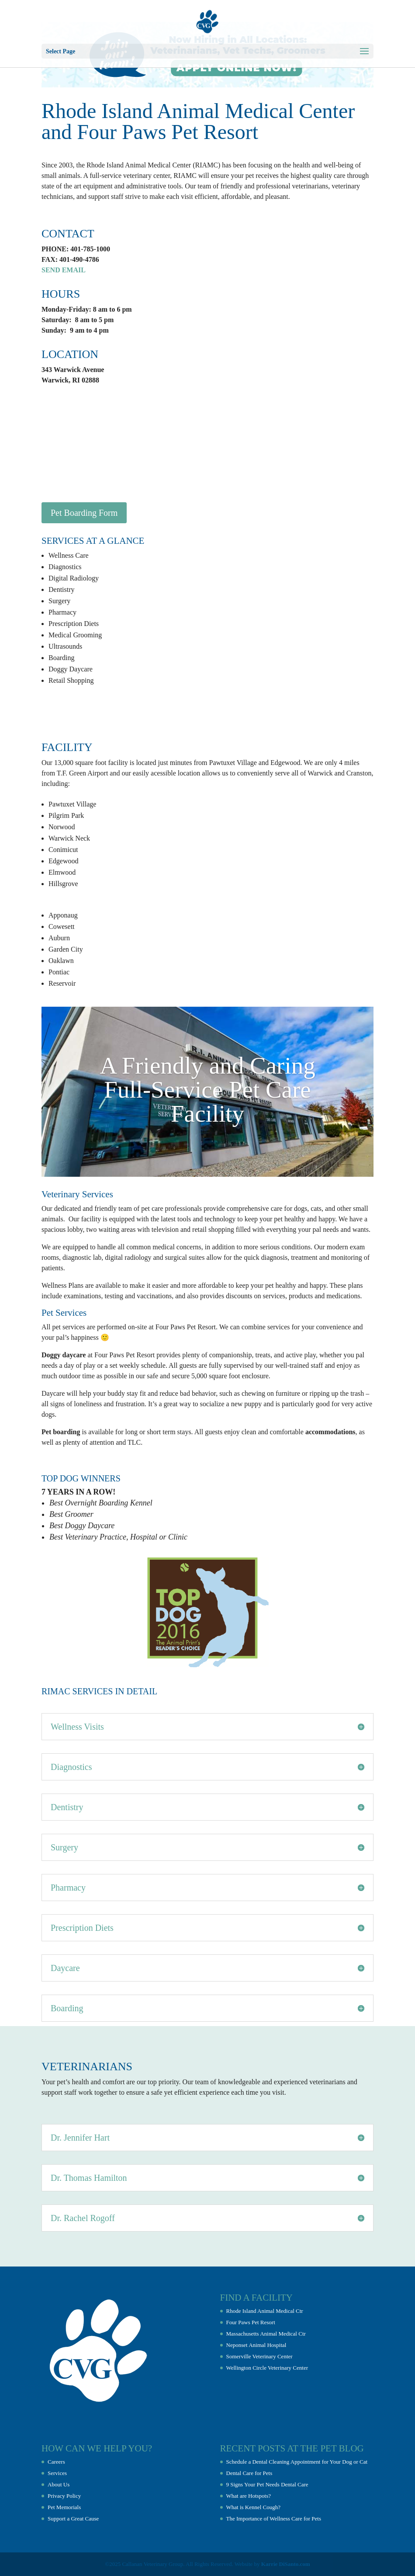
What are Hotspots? (248, 2496)
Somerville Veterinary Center (259, 2356)
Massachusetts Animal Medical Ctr (266, 2333)
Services (57, 2473)
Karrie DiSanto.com (285, 2564)
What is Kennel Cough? (253, 2507)
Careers (56, 2461)
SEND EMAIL (64, 270)
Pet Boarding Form (84, 513)
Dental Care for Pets (249, 2473)
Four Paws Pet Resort (250, 2322)
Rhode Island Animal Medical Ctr (264, 2311)
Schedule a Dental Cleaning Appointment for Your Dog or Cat (297, 2461)
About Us (58, 2484)
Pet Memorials (64, 2507)
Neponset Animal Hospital (256, 2345)
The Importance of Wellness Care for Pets (273, 2518)
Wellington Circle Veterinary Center (267, 2367)
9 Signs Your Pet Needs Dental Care (267, 2484)
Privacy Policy (64, 2496)
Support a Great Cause (73, 2518)
